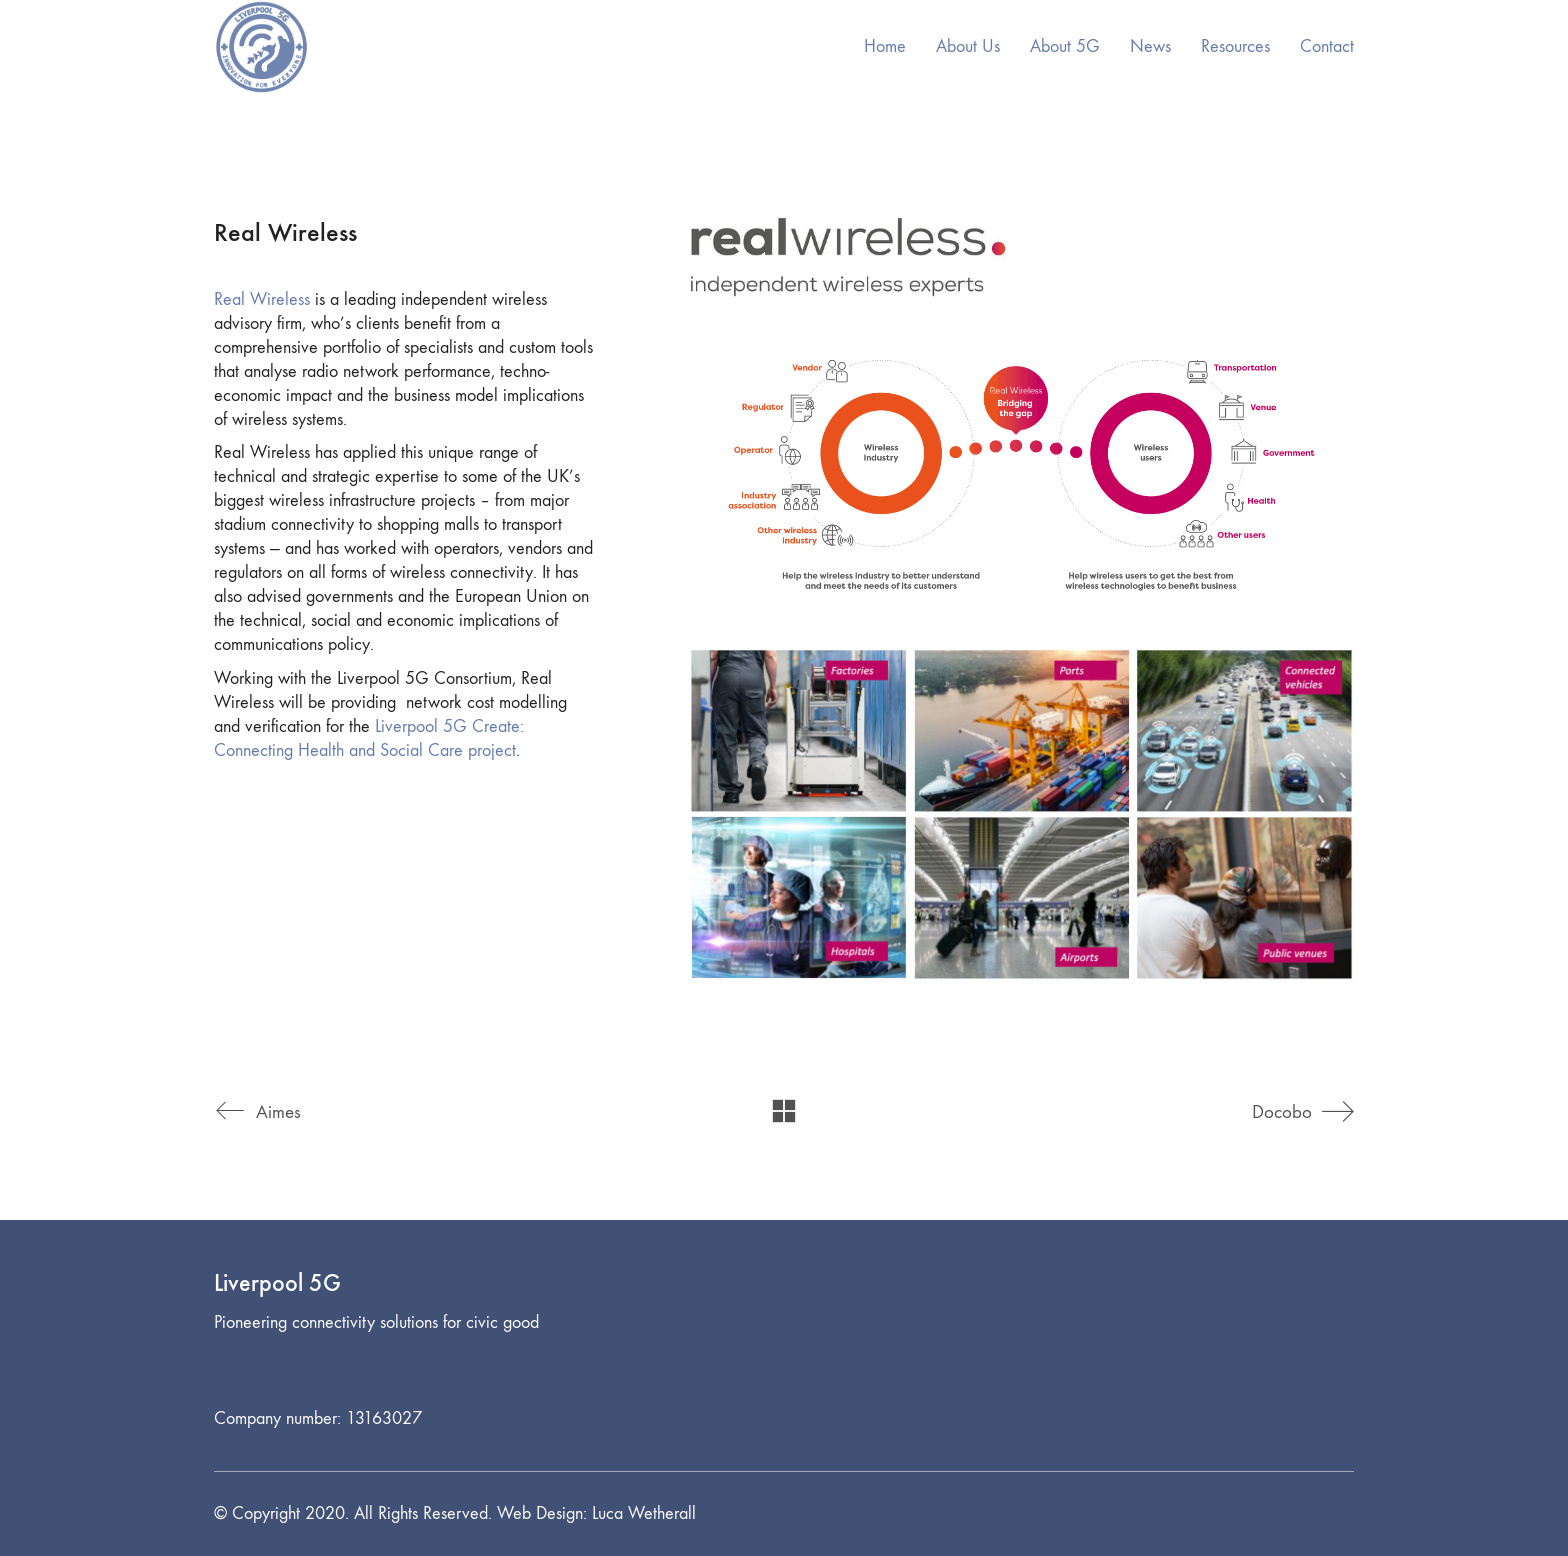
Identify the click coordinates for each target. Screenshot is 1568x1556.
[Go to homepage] (261, 47)
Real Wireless (262, 299)
